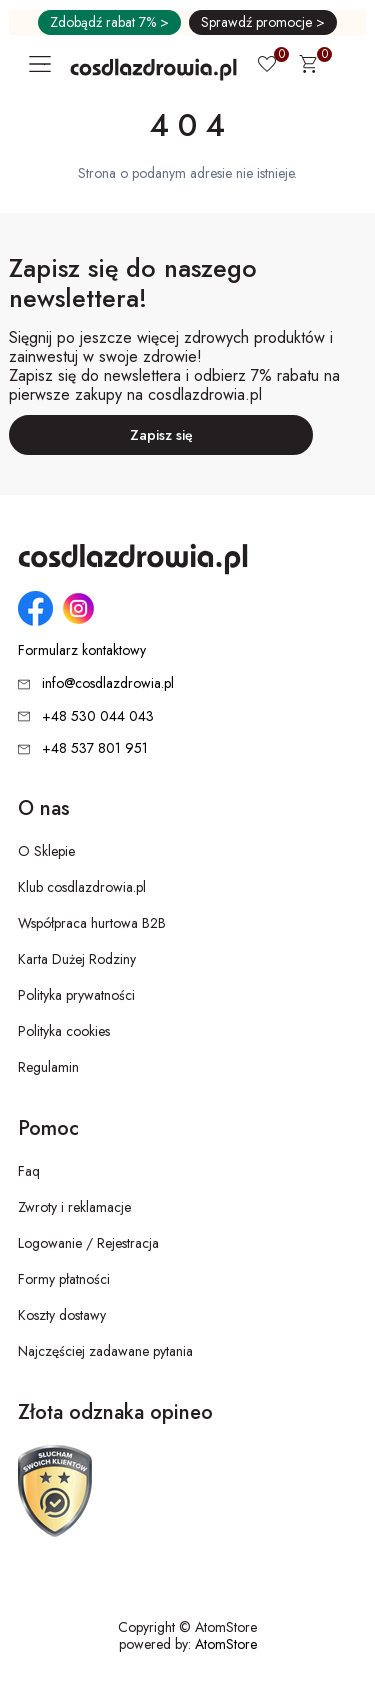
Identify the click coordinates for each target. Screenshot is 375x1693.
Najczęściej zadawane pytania (105, 1351)
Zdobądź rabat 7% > (109, 22)
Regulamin (48, 1067)
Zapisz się (161, 435)
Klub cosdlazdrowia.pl (82, 887)
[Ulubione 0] (267, 66)
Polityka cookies (64, 1031)
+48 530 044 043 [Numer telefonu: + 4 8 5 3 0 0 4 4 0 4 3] (98, 716)
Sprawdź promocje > (263, 22)
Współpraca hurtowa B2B (92, 923)
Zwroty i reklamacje (74, 1207)
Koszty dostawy (62, 1315)
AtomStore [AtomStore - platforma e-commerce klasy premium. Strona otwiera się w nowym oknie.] (226, 1644)
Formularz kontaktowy (82, 650)
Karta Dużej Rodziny (77, 959)
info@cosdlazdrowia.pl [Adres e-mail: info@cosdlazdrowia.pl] (108, 683)
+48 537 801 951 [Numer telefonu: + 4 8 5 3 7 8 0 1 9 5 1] (95, 748)
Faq (29, 1171)
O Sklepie (46, 851)
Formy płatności (64, 1279)
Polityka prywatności (76, 995)
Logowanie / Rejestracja (88, 1243)
